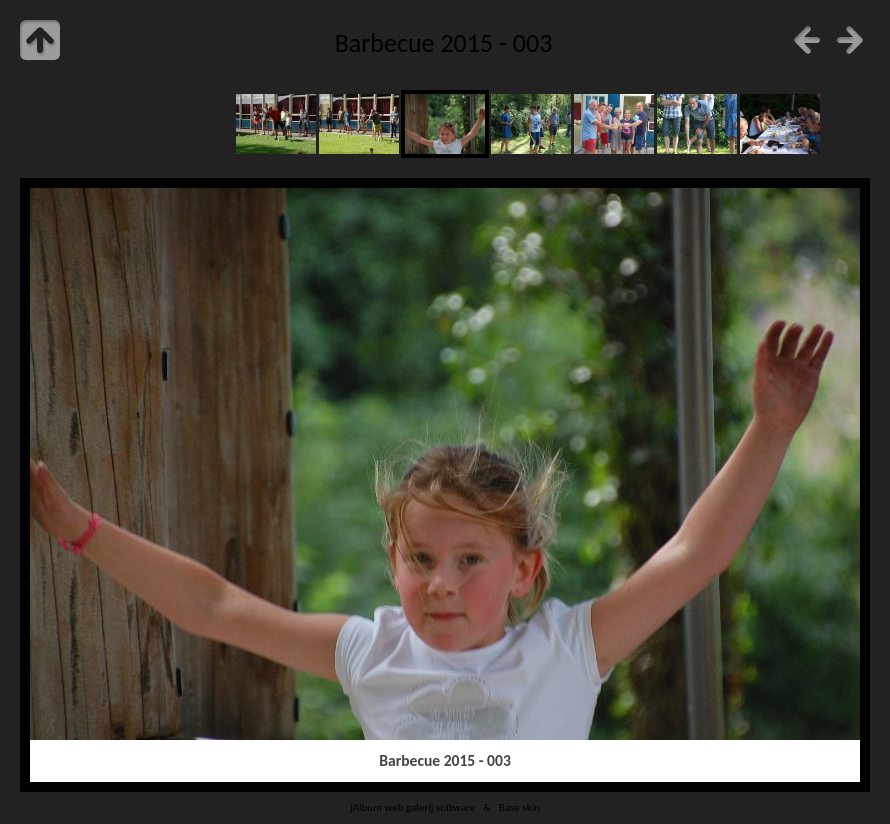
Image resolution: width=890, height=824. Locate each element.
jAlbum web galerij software (412, 807)
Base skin (519, 807)
